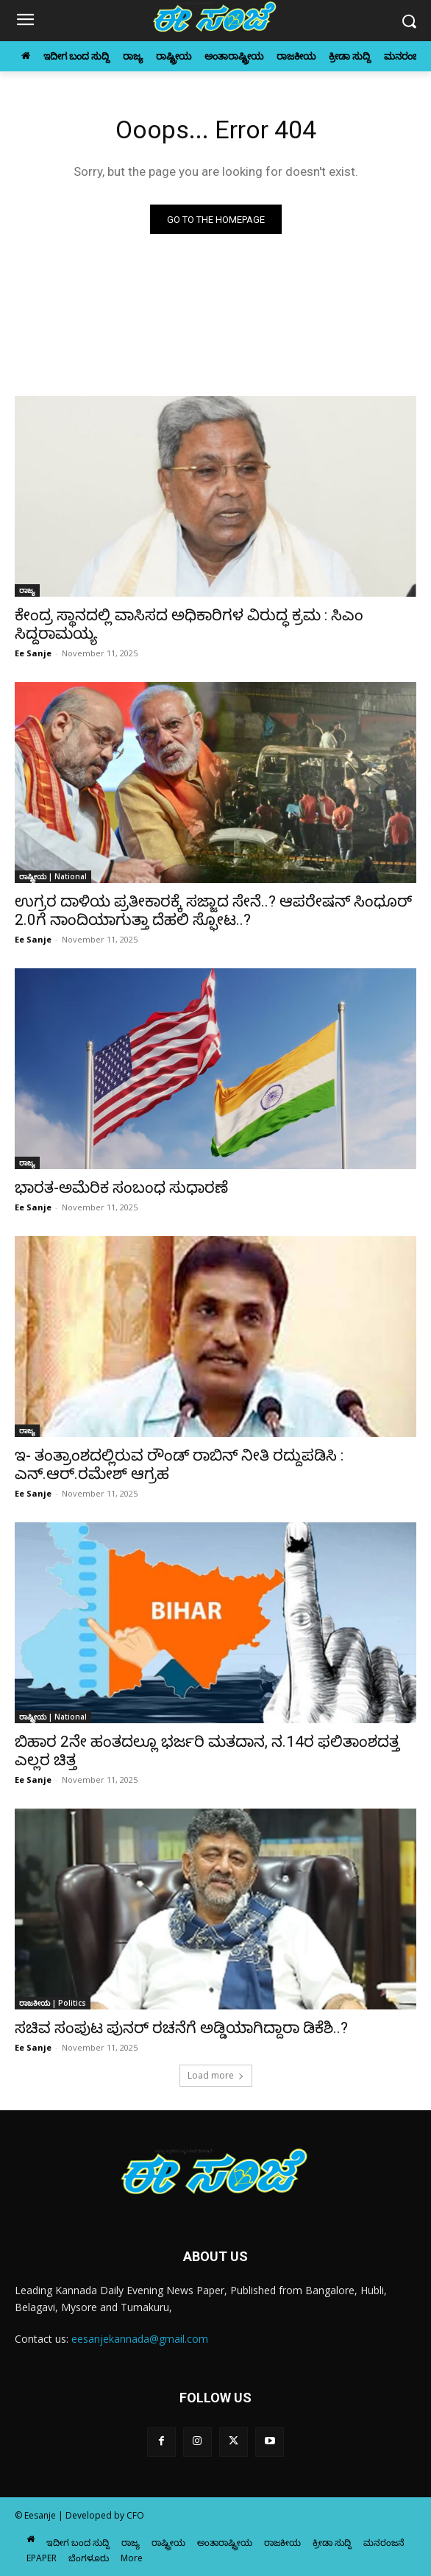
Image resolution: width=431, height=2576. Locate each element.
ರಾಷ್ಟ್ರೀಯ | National (53, 876)
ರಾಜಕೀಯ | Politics (52, 2003)
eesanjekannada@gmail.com (139, 2339)
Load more (216, 2075)
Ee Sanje (33, 653)
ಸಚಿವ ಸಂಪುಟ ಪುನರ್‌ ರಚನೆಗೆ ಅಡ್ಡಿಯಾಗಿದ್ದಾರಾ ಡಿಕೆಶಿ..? (181, 2028)
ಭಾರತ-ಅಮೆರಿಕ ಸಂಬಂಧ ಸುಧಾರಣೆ (121, 1187)
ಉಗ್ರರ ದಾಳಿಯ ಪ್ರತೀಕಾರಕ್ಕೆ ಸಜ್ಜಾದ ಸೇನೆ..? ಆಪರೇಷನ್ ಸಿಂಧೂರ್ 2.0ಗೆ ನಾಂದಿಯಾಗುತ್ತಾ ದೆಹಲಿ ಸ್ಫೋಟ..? (213, 911)
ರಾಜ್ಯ (27, 590)
